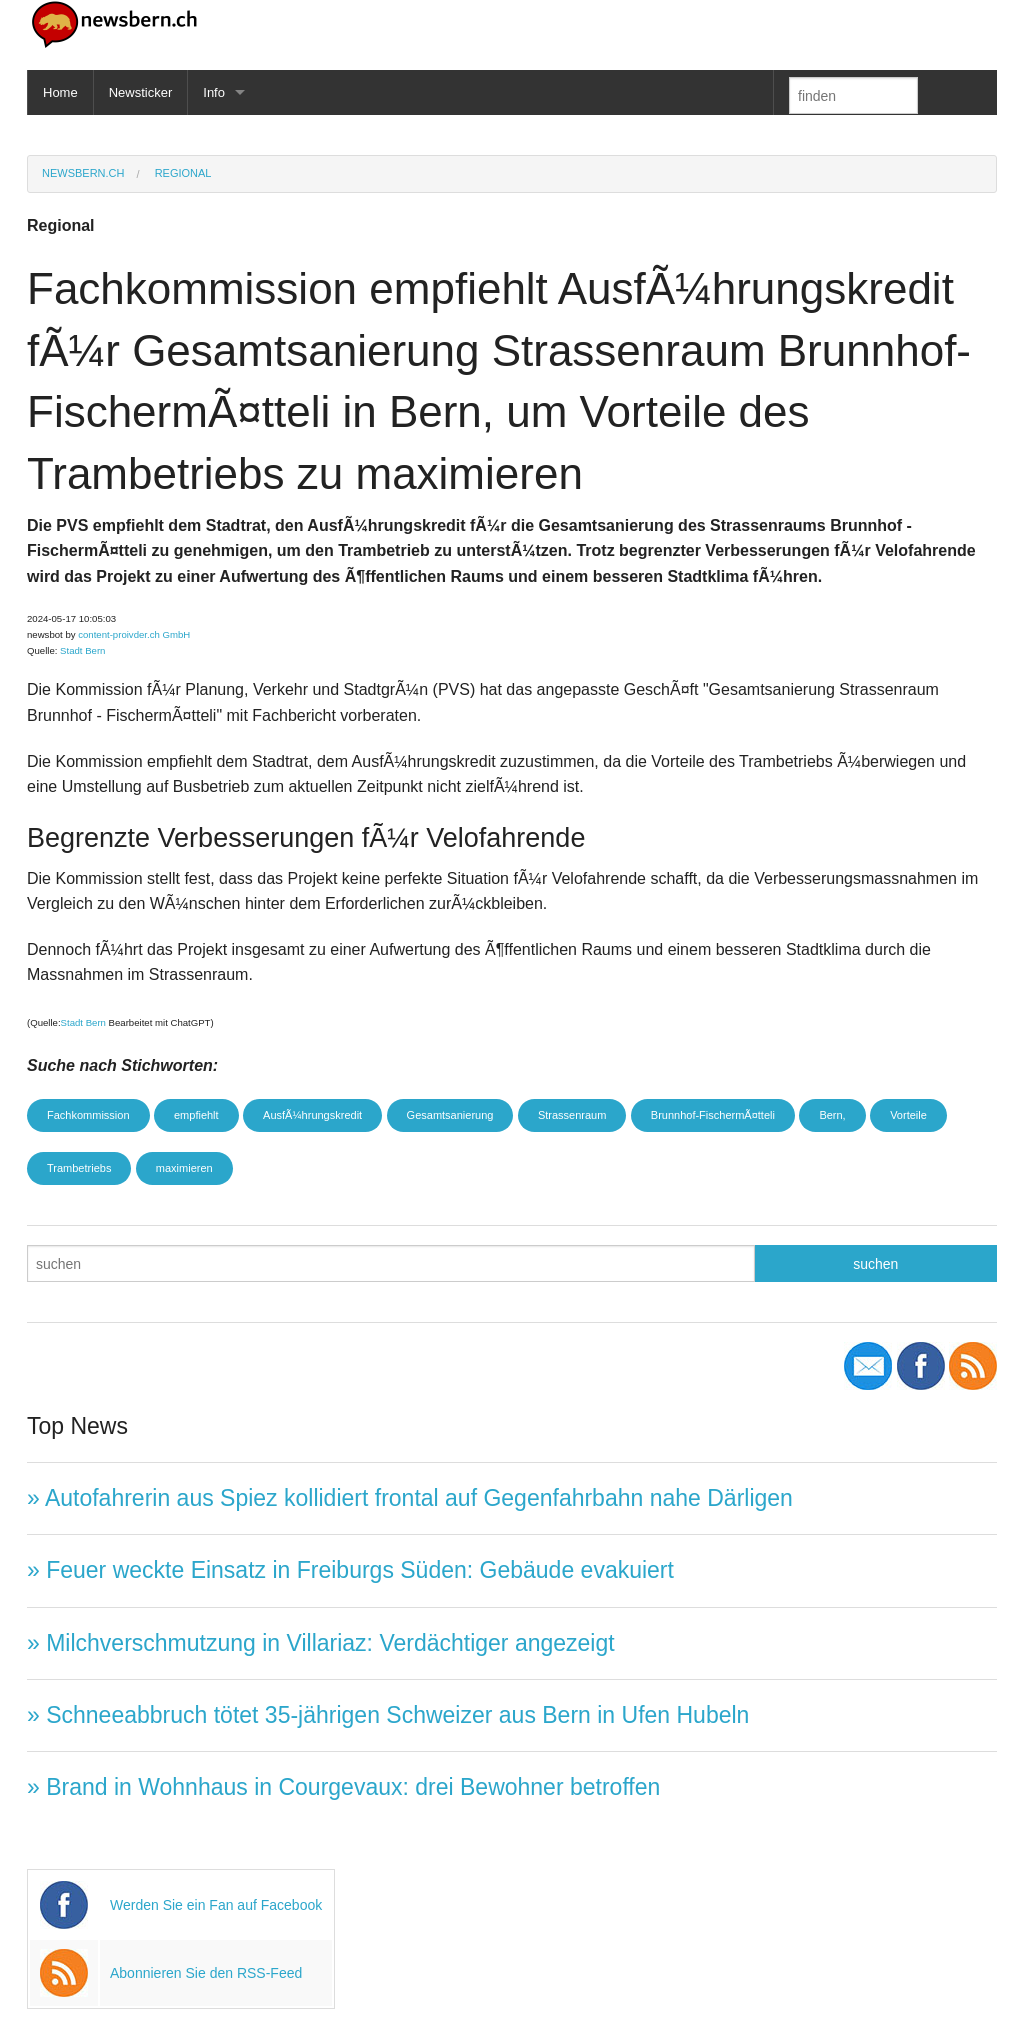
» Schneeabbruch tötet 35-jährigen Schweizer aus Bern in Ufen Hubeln (388, 1715)
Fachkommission (88, 1115)
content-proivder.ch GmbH (134, 634)
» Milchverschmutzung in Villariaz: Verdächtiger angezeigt (321, 1643)
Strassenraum (572, 1115)
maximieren (184, 1168)
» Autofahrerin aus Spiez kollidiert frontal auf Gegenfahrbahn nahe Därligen (410, 1498)
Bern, (832, 1115)
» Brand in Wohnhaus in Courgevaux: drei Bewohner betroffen (343, 1787)
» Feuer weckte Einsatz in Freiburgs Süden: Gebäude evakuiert (350, 1570)
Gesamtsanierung (450, 1115)
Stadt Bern (82, 650)
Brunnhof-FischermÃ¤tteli (713, 1115)
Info (214, 92)
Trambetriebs (79, 1168)
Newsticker (141, 92)
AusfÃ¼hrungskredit (312, 1115)
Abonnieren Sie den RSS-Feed (206, 1973)
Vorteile (908, 1115)
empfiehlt (196, 1115)
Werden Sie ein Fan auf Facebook (216, 1905)
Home (60, 92)
